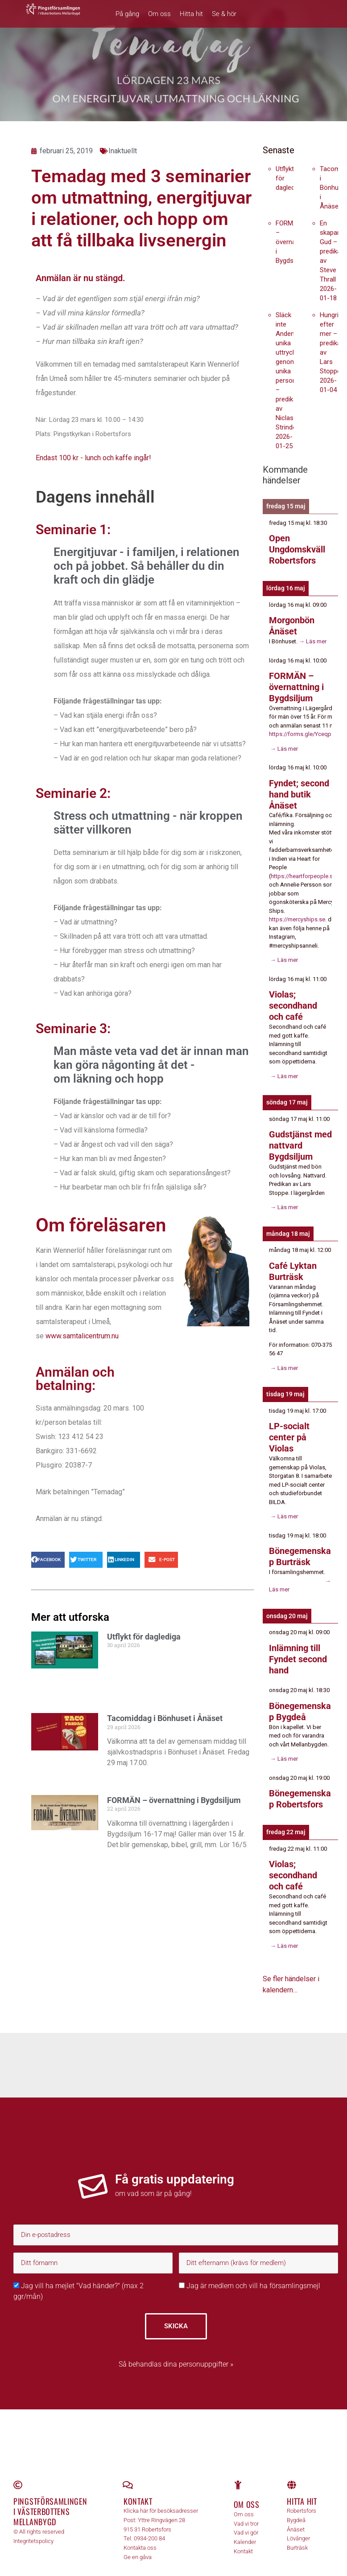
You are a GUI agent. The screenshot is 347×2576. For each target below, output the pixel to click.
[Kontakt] (128, 2471)
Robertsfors (301, 2497)
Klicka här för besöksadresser (161, 2497)
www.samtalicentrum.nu (82, 1336)
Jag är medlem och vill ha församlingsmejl (249, 2272)
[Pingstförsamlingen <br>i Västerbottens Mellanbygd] (17, 2471)
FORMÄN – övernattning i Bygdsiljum (174, 1800)
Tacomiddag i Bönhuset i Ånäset (165, 1718)
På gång (127, 14)
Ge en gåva (138, 2543)
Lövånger (298, 2525)
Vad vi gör (246, 2518)
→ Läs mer (311, 639)
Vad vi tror (246, 2509)
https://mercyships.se (297, 915)
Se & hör (224, 14)
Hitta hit (191, 14)
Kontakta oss (140, 2534)
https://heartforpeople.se (303, 871)
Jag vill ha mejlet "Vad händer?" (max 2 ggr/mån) (78, 2277)
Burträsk (297, 2534)
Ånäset (296, 2515)
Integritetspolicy (33, 2527)
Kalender (245, 2528)
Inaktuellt (122, 151)
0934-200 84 (149, 2525)
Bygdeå (296, 2506)
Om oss (159, 14)
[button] (48, 1559)
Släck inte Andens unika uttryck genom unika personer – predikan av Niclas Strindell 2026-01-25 (289, 380)
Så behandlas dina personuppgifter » (176, 2350)
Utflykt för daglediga (144, 1636)
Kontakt (138, 2487)
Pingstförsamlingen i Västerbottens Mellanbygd (50, 2498)
